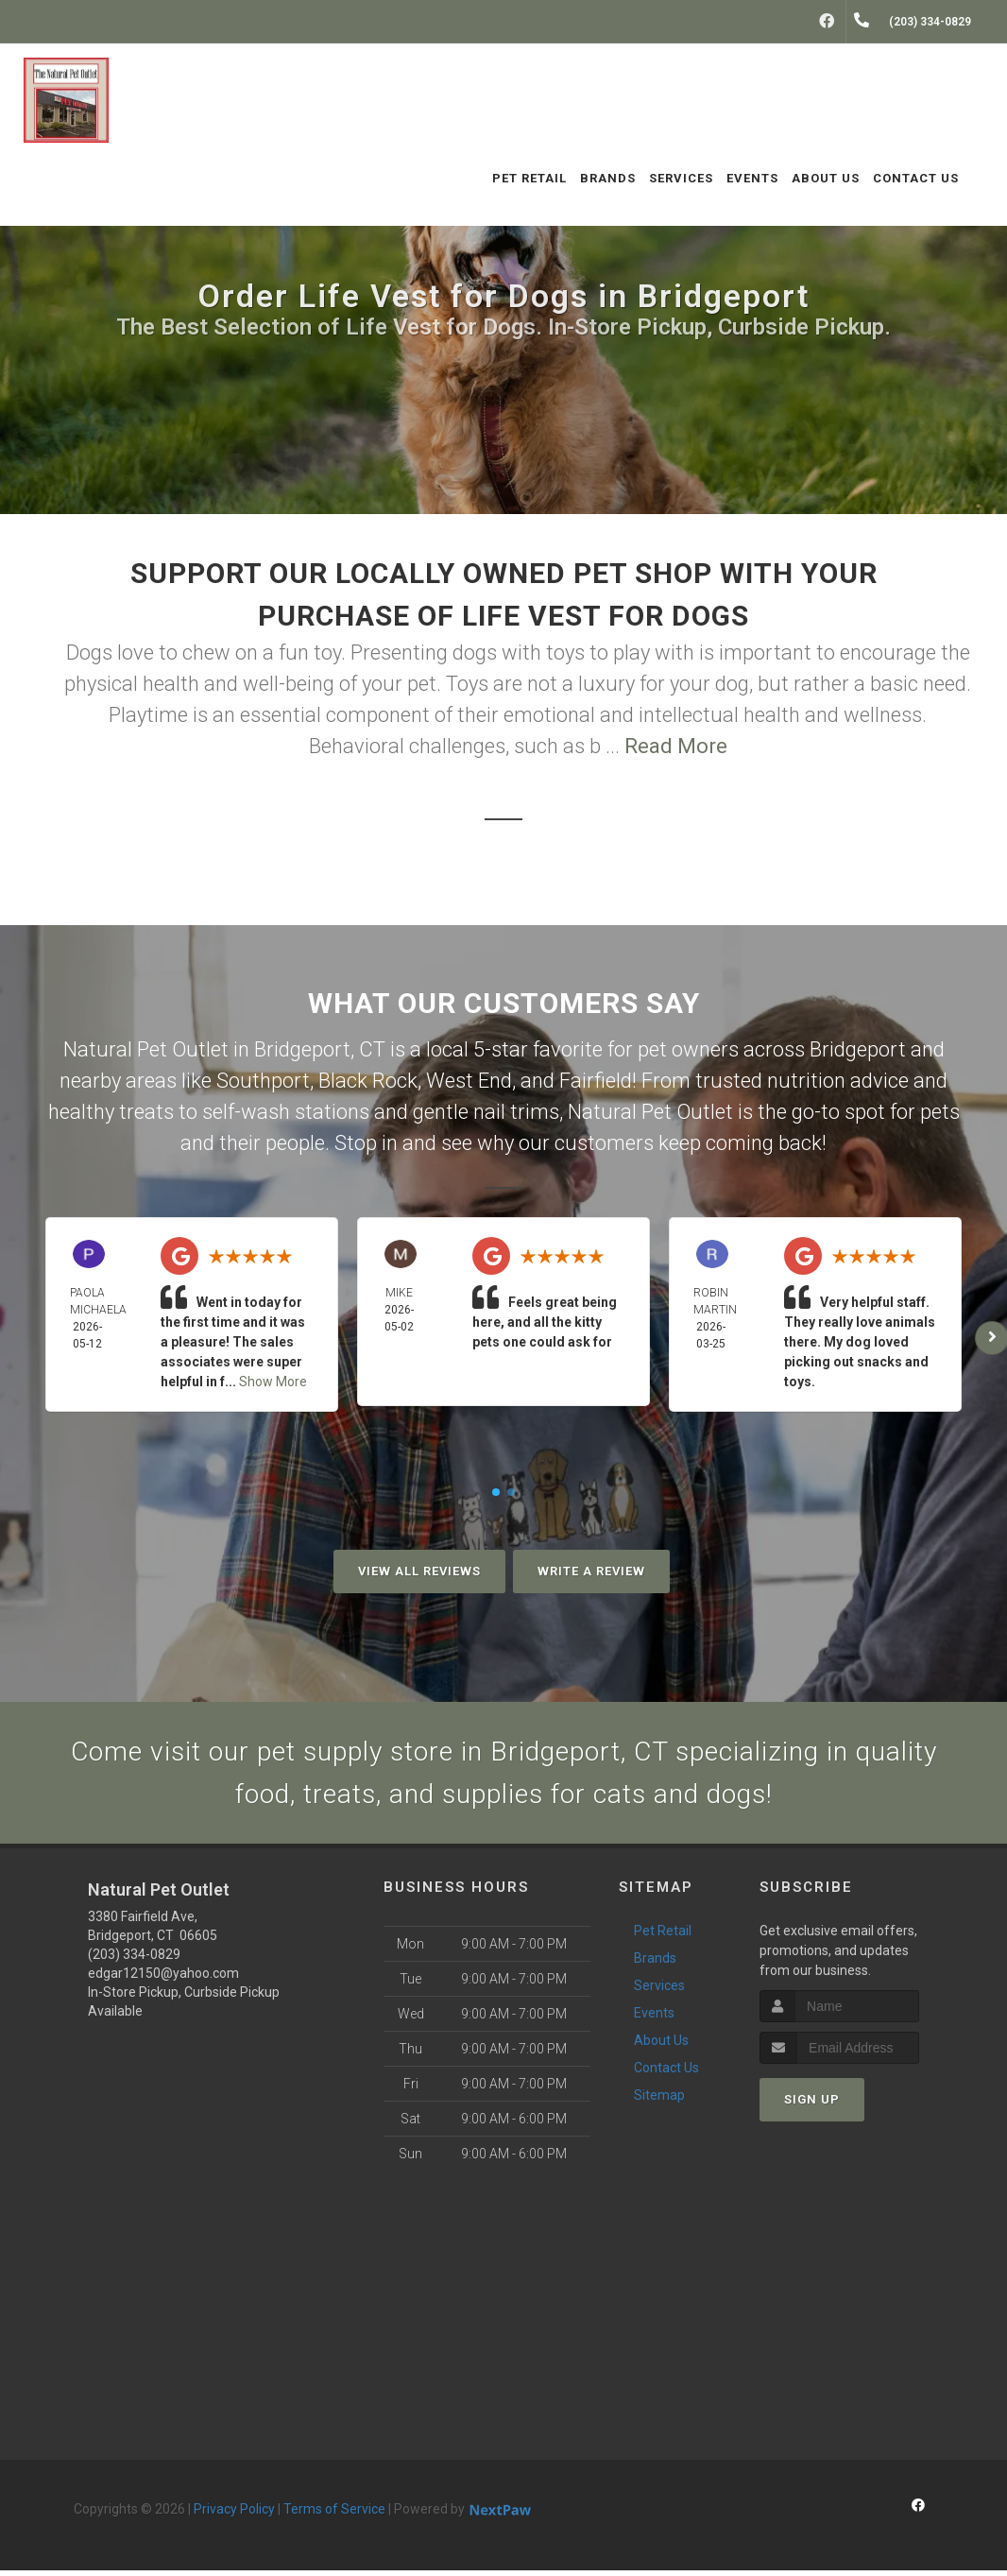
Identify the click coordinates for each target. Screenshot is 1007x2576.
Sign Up (812, 2105)
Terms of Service (334, 2514)
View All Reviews (419, 1571)
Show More (273, 1381)
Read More (675, 746)
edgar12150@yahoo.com (163, 1978)
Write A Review (591, 1571)
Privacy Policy (234, 2514)
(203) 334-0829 (134, 1959)
